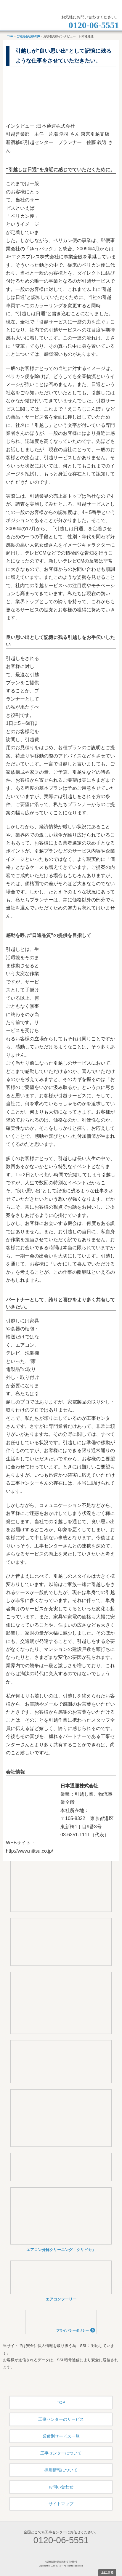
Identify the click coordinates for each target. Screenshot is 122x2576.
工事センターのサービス (61, 2419)
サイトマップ (61, 2503)
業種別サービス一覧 (61, 2436)
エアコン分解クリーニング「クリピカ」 (61, 2249)
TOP (10, 36)
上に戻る (107, 2572)
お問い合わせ (61, 2486)
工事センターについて (61, 2453)
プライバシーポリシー (75, 2330)
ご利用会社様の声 (28, 36)
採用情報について (61, 2470)
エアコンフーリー (61, 2299)
